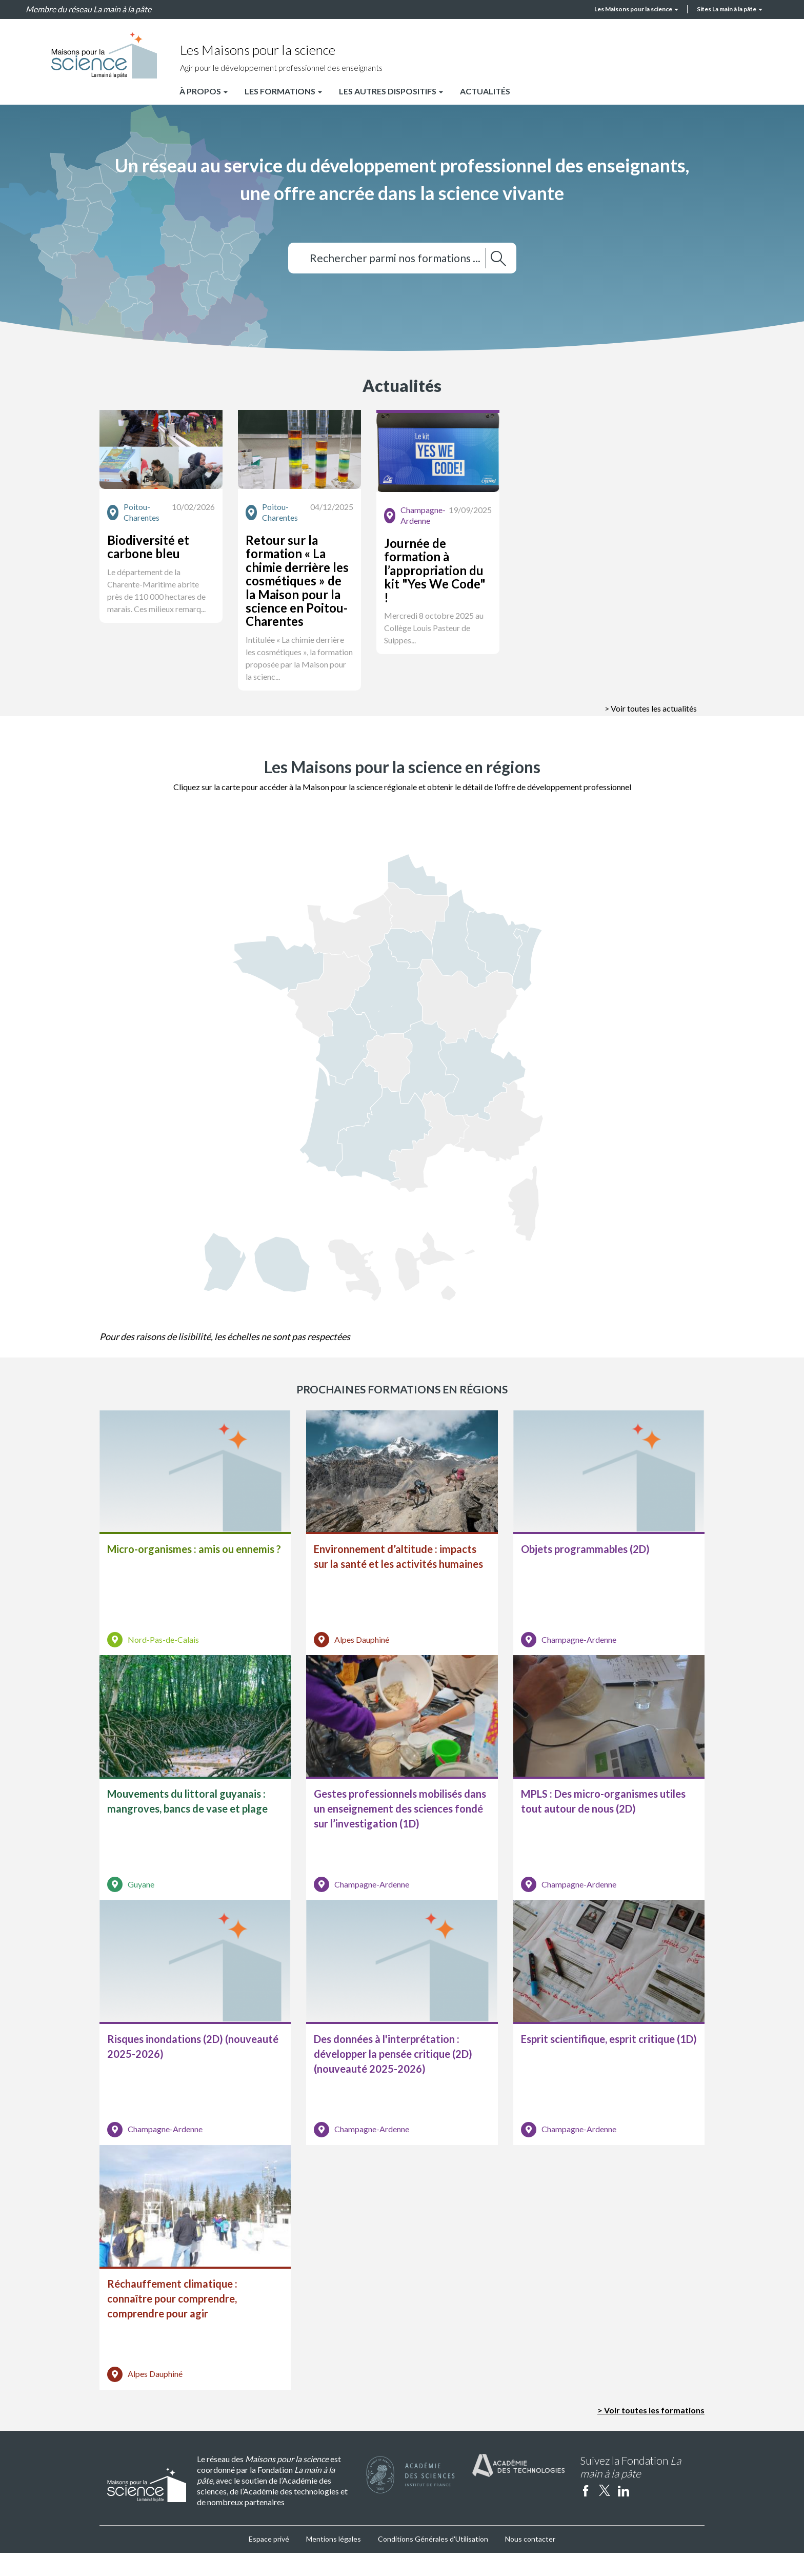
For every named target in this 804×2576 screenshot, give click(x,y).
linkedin (623, 2513)
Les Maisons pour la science (636, 9)
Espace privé (269, 2562)
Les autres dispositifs (391, 91)
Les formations (283, 91)
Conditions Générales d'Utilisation (433, 2562)
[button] (195, 533)
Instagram (642, 2513)
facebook (585, 2513)
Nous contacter (530, 2562)
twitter (604, 2513)
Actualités (485, 91)
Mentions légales (333, 2562)
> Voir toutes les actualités (651, 694)
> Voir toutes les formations (651, 2432)
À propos (203, 91)
